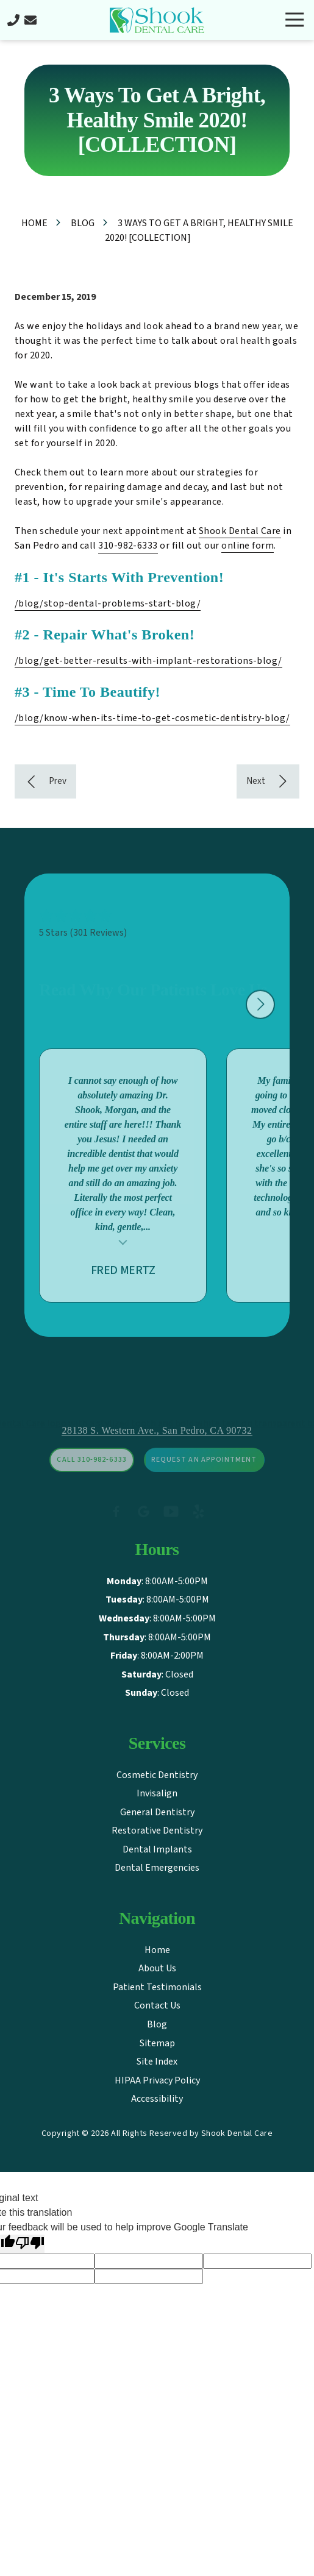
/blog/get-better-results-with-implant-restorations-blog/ (148, 660)
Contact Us (30, 20)
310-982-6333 (128, 545)
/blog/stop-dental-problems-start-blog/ (108, 603)
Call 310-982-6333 (91, 1480)
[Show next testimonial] (260, 1018)
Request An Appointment (204, 1480)
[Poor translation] (30, 2244)
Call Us (13, 20)
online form (247, 545)
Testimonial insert (123, 1254)
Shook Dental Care (240, 531)
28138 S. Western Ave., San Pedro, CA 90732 (157, 1450)
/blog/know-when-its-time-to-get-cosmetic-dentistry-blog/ (152, 718)
